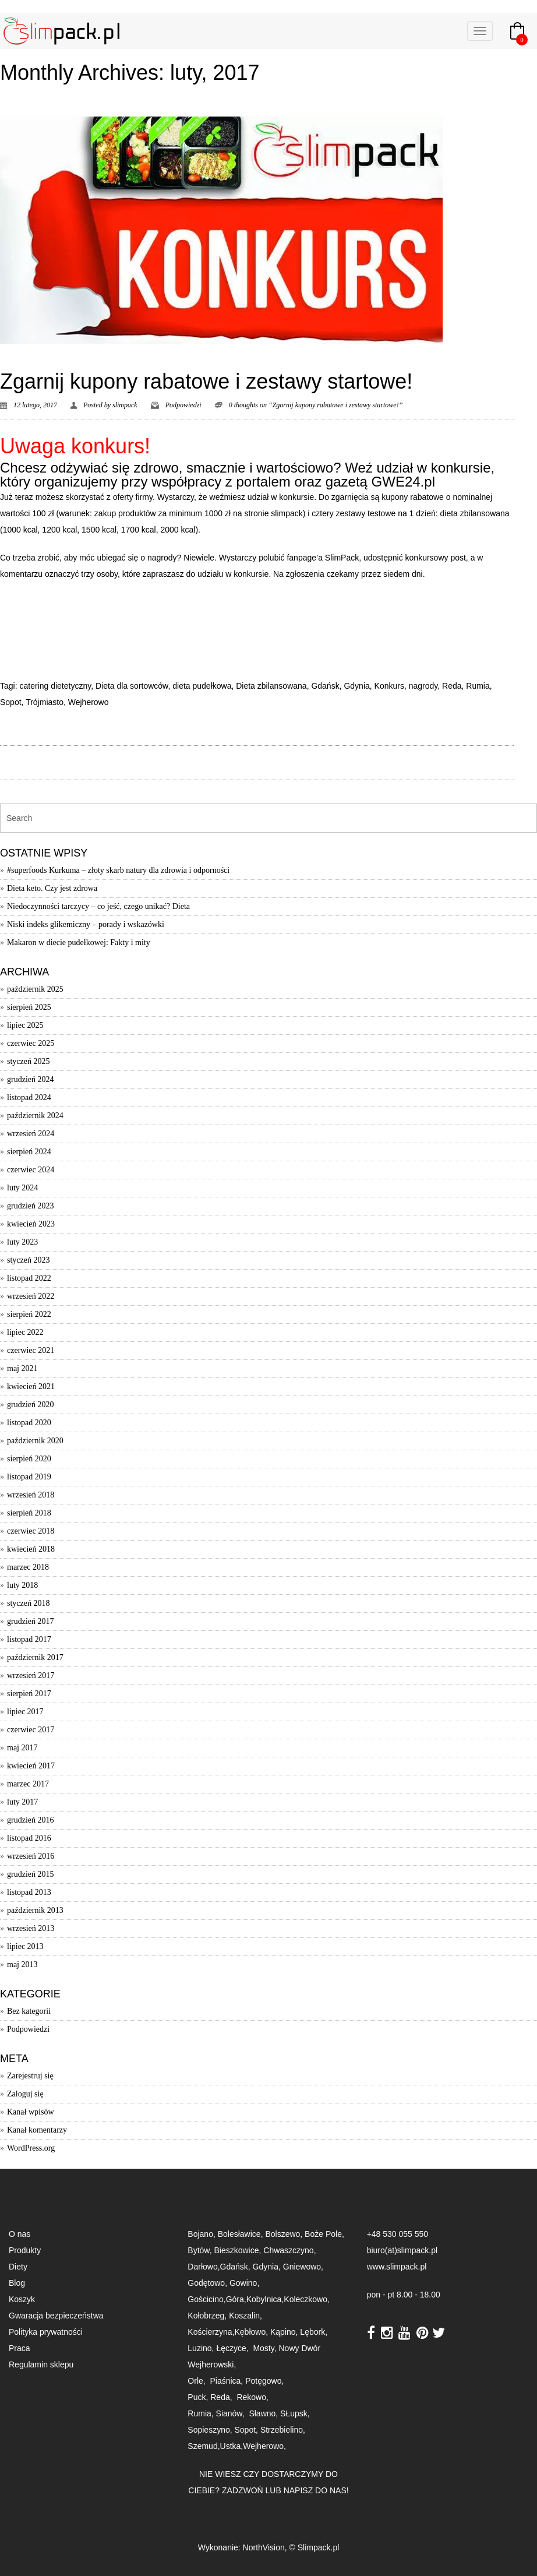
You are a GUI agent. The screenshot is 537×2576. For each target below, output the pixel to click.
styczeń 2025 (28, 1061)
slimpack (124, 405)
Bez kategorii (29, 2011)
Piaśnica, (227, 2380)
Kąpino (283, 2332)
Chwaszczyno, (289, 2250)
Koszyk (22, 2299)
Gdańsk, (236, 2266)
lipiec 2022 (25, 1332)
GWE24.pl (403, 481)
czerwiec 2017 (30, 1729)
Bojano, (202, 2234)
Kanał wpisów (30, 2112)
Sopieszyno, (211, 2429)
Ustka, (231, 2446)
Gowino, (244, 2283)
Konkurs (389, 685)
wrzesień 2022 (30, 1296)
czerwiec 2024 (30, 1169)
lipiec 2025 (25, 1025)
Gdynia (356, 685)
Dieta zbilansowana (271, 685)
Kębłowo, (252, 2332)
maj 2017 (22, 1747)
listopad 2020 (29, 1422)
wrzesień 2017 (30, 1675)
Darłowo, (204, 2266)
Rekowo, (253, 2397)
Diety (18, 2266)
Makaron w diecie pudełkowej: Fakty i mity (78, 942)
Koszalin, (245, 2315)
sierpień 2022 (29, 1314)
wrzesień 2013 (30, 1928)
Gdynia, (268, 2266)
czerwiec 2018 (30, 1531)
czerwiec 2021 (30, 1350)
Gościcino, (206, 2299)
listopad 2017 (29, 1639)
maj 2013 (22, 1964)
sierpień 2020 (29, 1458)
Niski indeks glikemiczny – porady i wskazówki (85, 924)
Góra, (236, 2299)
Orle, (197, 2380)
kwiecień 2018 (31, 1549)
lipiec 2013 (25, 1946)
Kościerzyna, (211, 2332)
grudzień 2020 (30, 1404)
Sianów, (232, 2413)
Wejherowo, (264, 2446)
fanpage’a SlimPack (323, 557)
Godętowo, (208, 2283)
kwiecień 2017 (31, 1765)
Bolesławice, (242, 2234)
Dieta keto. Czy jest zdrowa (52, 888)
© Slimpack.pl (314, 2547)
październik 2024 (35, 1115)
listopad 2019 (29, 1476)
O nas (19, 2234)
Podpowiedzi (183, 405)
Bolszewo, (285, 2234)
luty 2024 (22, 1187)
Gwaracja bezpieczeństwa (56, 2315)
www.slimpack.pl (397, 2266)
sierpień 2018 (29, 1513)
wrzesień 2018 (30, 1494)
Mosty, (265, 2348)
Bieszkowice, (237, 2250)
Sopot (11, 702)
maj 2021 (22, 1368)
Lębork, (315, 2332)
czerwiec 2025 (30, 1043)
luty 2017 (22, 1802)
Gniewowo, (303, 2266)
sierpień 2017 (29, 1693)
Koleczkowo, (307, 2299)
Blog (17, 2283)
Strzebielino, (282, 2429)
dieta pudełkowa (201, 685)
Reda (451, 685)
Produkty (25, 2250)
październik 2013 (35, 1910)
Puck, (199, 2397)
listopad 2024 (29, 1097)
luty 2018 (22, 1585)
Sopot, (246, 2429)
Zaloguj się (25, 2093)
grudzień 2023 (30, 1205)
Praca (19, 2348)
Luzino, (202, 2348)
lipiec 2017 (25, 1711)
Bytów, (199, 2250)
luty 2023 (22, 1242)
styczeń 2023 (28, 1260)
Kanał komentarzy (37, 2130)
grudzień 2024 (30, 1079)
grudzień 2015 (30, 1874)
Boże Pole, (324, 2234)
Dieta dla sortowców (132, 685)
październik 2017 (35, 1657)
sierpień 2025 (29, 1007)
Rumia (477, 685)
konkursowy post (435, 557)
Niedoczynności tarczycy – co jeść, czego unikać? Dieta (98, 906)
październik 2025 (35, 989)
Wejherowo (88, 702)
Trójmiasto (44, 702)
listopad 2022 (29, 1278)
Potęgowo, (264, 2380)
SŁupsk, (295, 2413)
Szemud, (204, 2446)
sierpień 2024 (29, 1151)
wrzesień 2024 (30, 1133)
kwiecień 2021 (31, 1386)
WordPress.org (31, 2148)
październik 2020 (35, 1440)
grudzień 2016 (30, 1820)
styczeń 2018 (28, 1603)
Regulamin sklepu (41, 2364)
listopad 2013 (29, 1892)
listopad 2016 (29, 1838)
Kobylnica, (265, 2299)
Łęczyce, (233, 2348)
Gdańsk (325, 685)
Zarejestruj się (30, 2075)
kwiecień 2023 (31, 1224)
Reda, (222, 2397)
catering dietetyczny (55, 685)
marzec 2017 (28, 1783)
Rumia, (201, 2413)
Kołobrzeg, (208, 2315)
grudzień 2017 (30, 1621)
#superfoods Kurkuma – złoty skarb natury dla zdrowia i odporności (118, 870)
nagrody (423, 685)
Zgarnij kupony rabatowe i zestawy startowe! (206, 381)
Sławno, (264, 2413)
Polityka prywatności (46, 2332)
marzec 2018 (28, 1567)
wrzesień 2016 (30, 1856)
